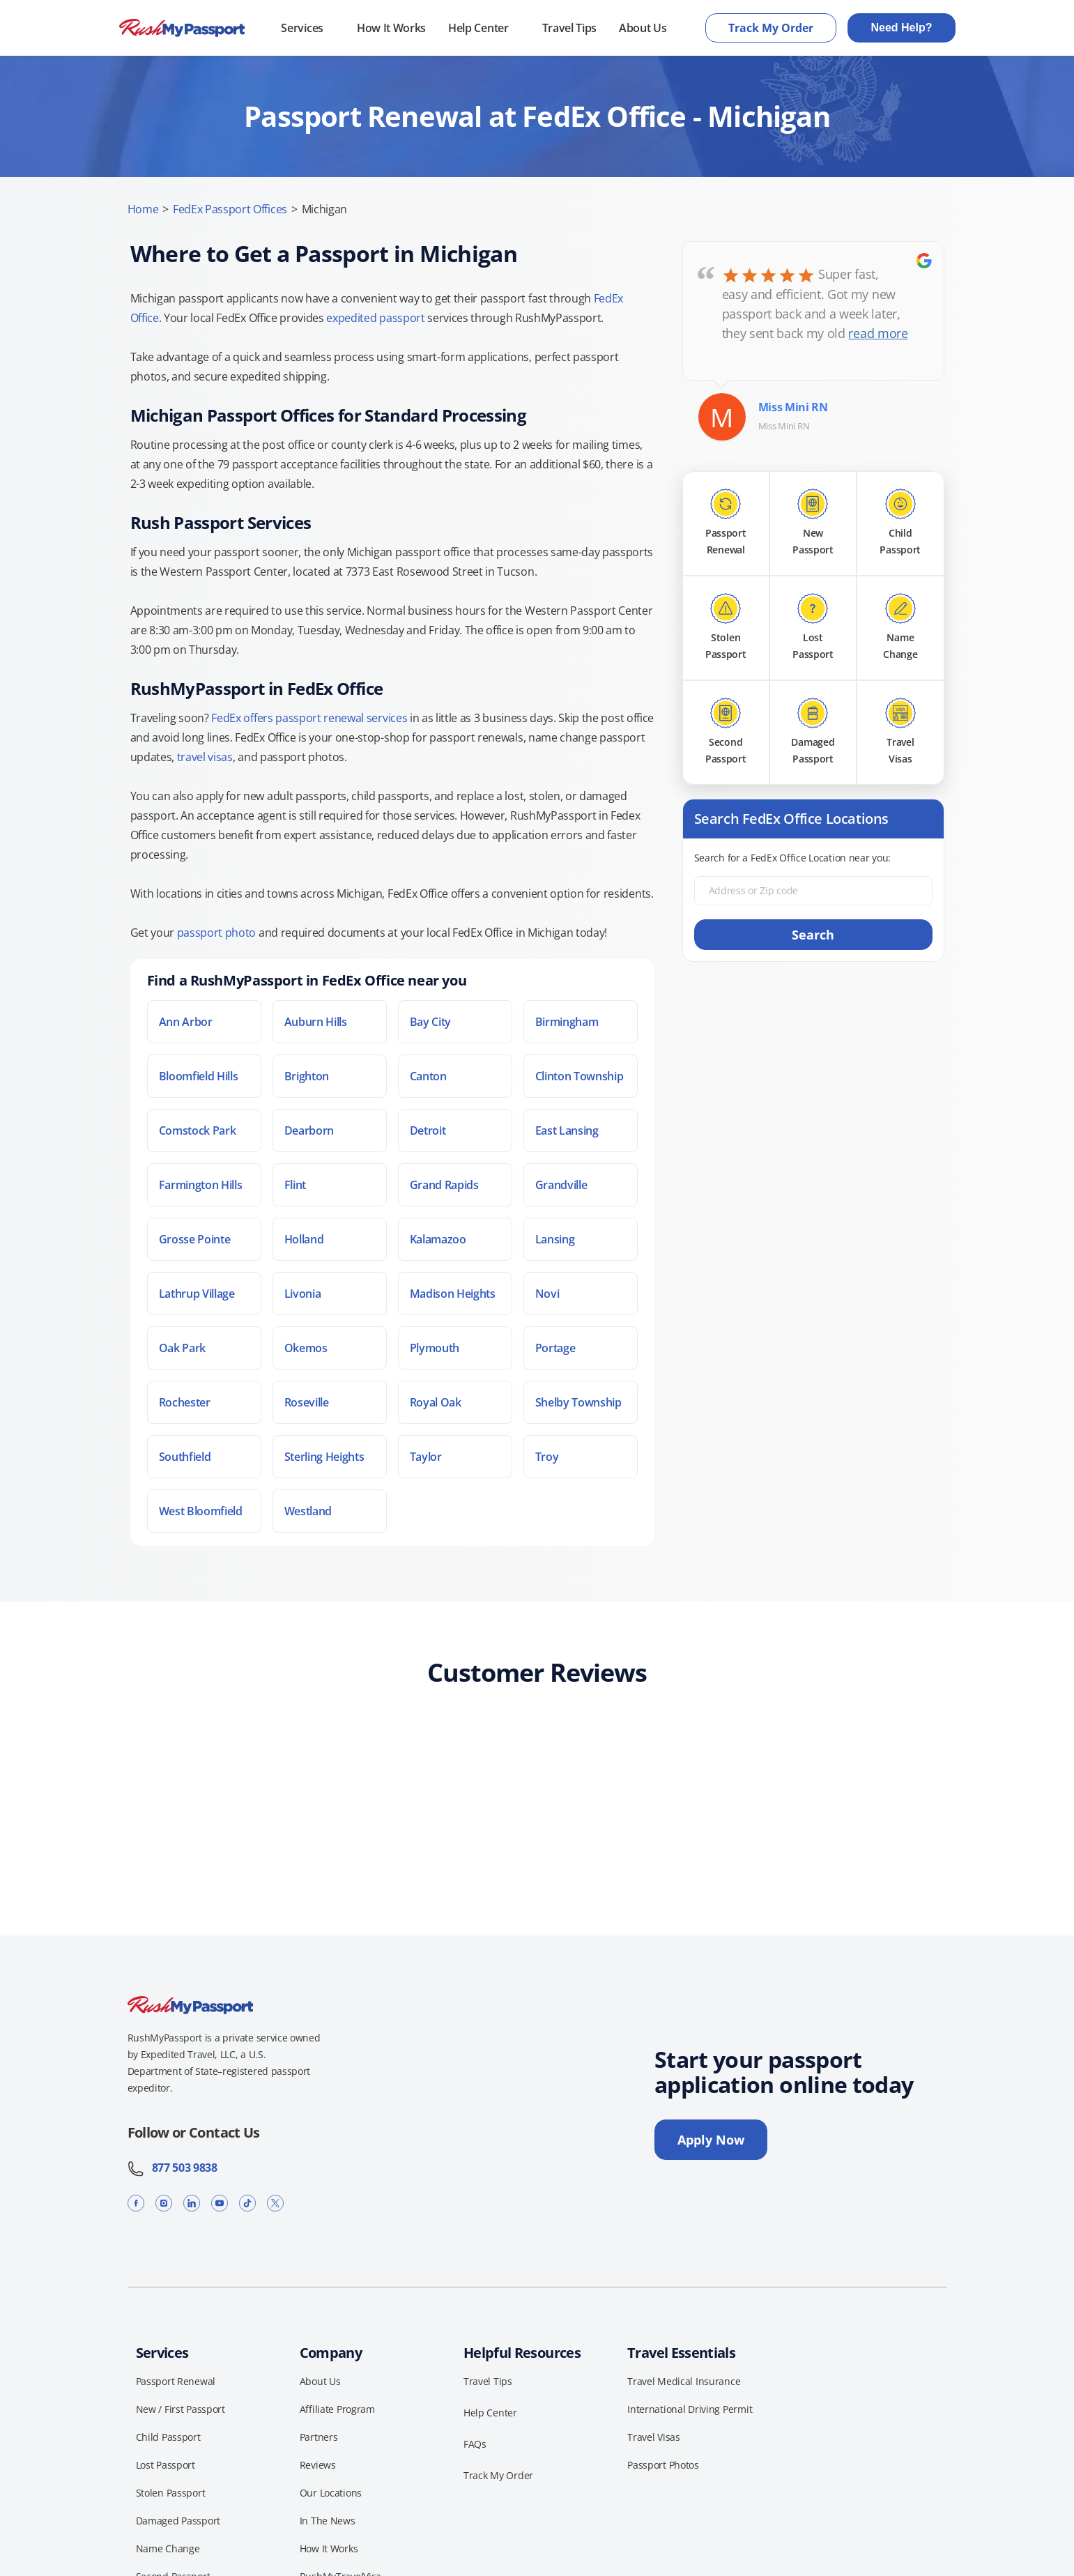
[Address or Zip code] (813, 890)
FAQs (474, 2444)
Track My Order (770, 28)
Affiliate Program (337, 2409)
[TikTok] (247, 2202)
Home (143, 209)
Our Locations (331, 2492)
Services (302, 28)
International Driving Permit (689, 2409)
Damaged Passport (178, 2520)
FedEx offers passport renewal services (309, 718)
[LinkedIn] (191, 2202)
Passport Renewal (176, 2381)
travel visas (205, 757)
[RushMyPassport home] (182, 28)
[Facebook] (136, 2202)
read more (877, 333)
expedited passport (375, 317)
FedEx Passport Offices (230, 209)
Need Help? (901, 27)
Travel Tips (569, 28)
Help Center (478, 28)
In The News (327, 2520)
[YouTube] (219, 2202)
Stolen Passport (171, 2492)
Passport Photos (663, 2464)
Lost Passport (165, 2464)
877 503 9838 (172, 2167)
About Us (642, 28)
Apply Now (710, 2139)
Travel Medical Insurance (683, 2381)
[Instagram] (163, 2202)
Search (813, 934)
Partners (319, 2437)
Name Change (168, 2548)
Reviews (318, 2464)
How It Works (391, 28)
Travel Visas (653, 2437)
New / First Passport (180, 2409)
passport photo (216, 932)
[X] (275, 2202)
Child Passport (168, 2437)
